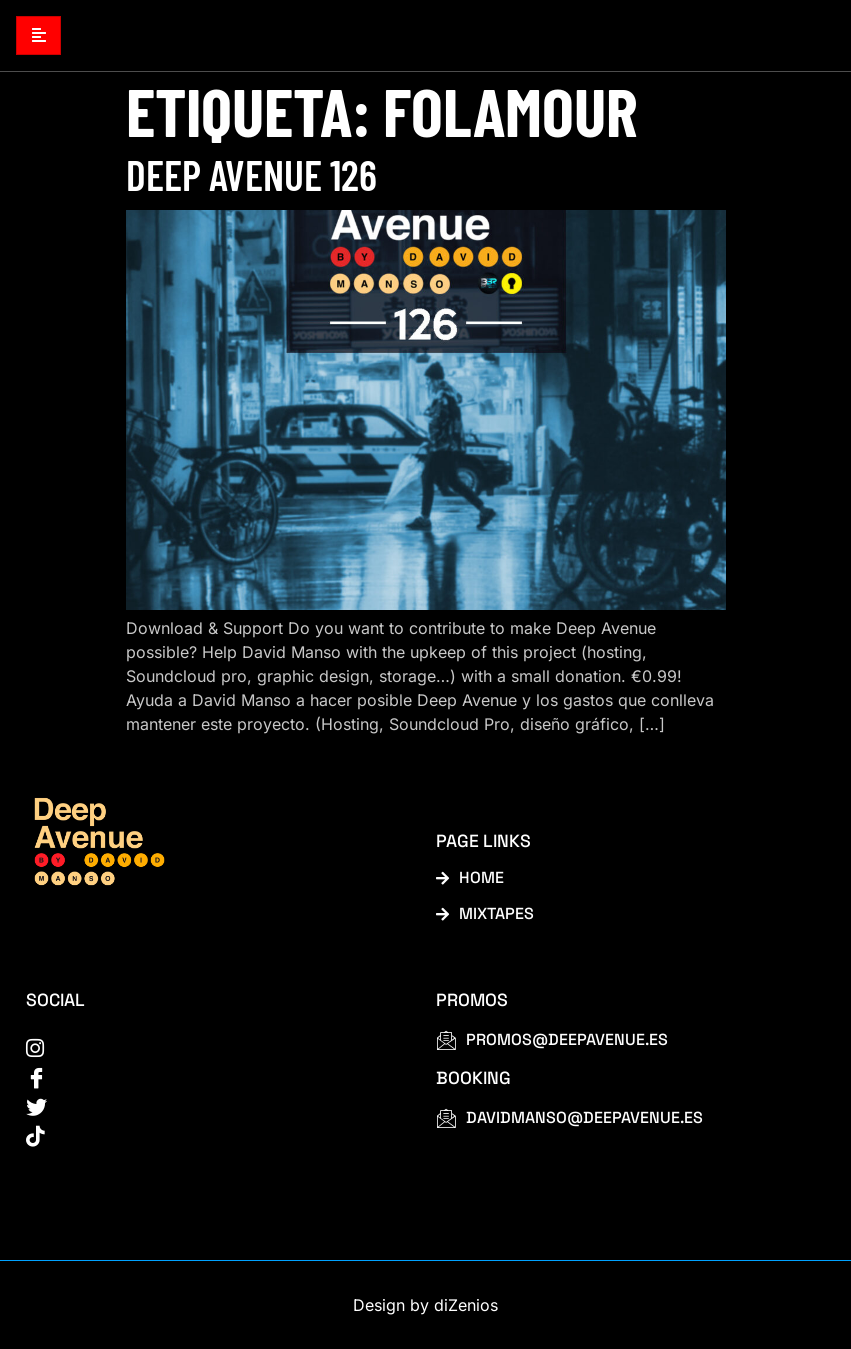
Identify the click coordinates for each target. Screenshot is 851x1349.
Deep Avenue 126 (251, 174)
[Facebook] (208, 1076)
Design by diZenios (425, 1305)
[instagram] (208, 1047)
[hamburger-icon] (38, 35)
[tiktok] (208, 1134)
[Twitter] (208, 1105)
